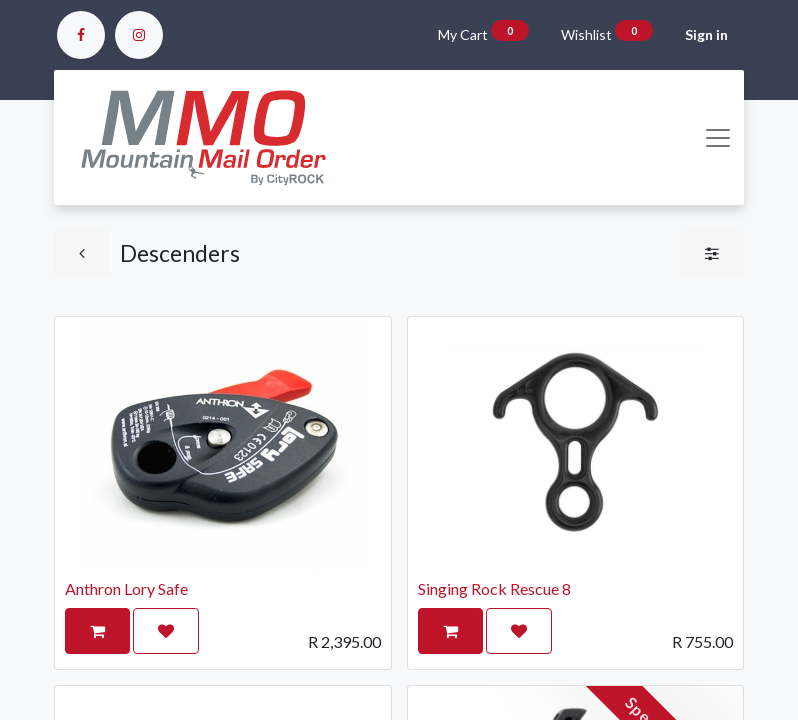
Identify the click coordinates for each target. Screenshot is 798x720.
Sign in (706, 34)
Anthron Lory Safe (126, 588)
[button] (97, 631)
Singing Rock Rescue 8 (494, 588)
